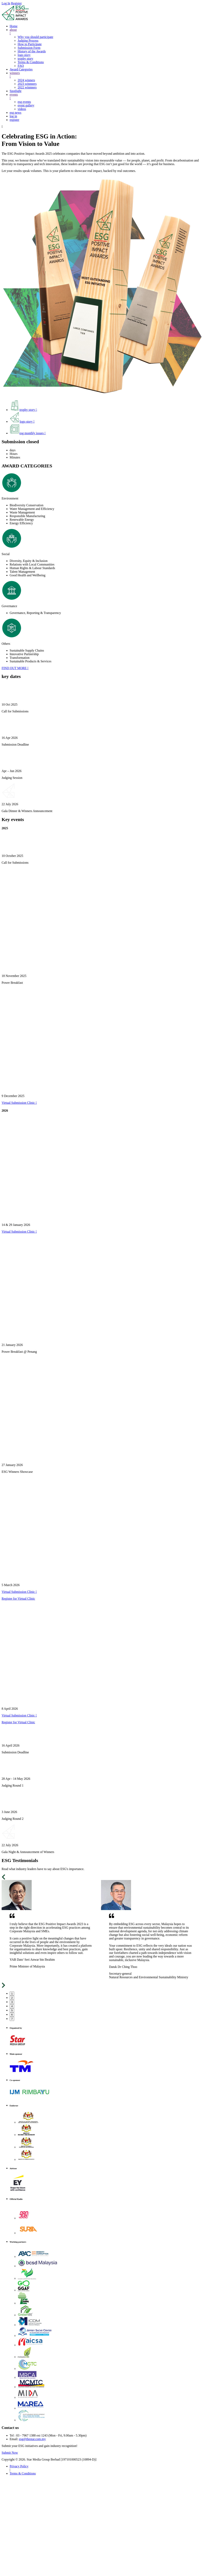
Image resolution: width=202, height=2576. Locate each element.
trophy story (25, 58)
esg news (15, 112)
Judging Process (28, 40)
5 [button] (12, 2010)
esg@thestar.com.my (32, 2439)
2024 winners (26, 80)
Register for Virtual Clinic (18, 1598)
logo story (24, 55)
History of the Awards (32, 51)
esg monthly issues (28, 433)
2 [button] (12, 1997)
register (14, 119)
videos (22, 109)
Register (16, 3)
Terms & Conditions (31, 62)
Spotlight (15, 91)
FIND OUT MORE (15, 668)
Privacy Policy (19, 2466)
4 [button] (12, 2006)
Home (13, 26)
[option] (51, 1925)
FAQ (21, 65)
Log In (6, 3)
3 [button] (12, 2001)
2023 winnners (27, 83)
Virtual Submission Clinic (19, 1102)
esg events (24, 101)
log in (13, 116)
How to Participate (30, 44)
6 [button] (12, 2014)
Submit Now (10, 2452)
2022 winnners (27, 87)
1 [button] (12, 1993)
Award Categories (21, 69)
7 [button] (12, 2018)
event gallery (26, 105)
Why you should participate (35, 37)
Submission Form (29, 47)
